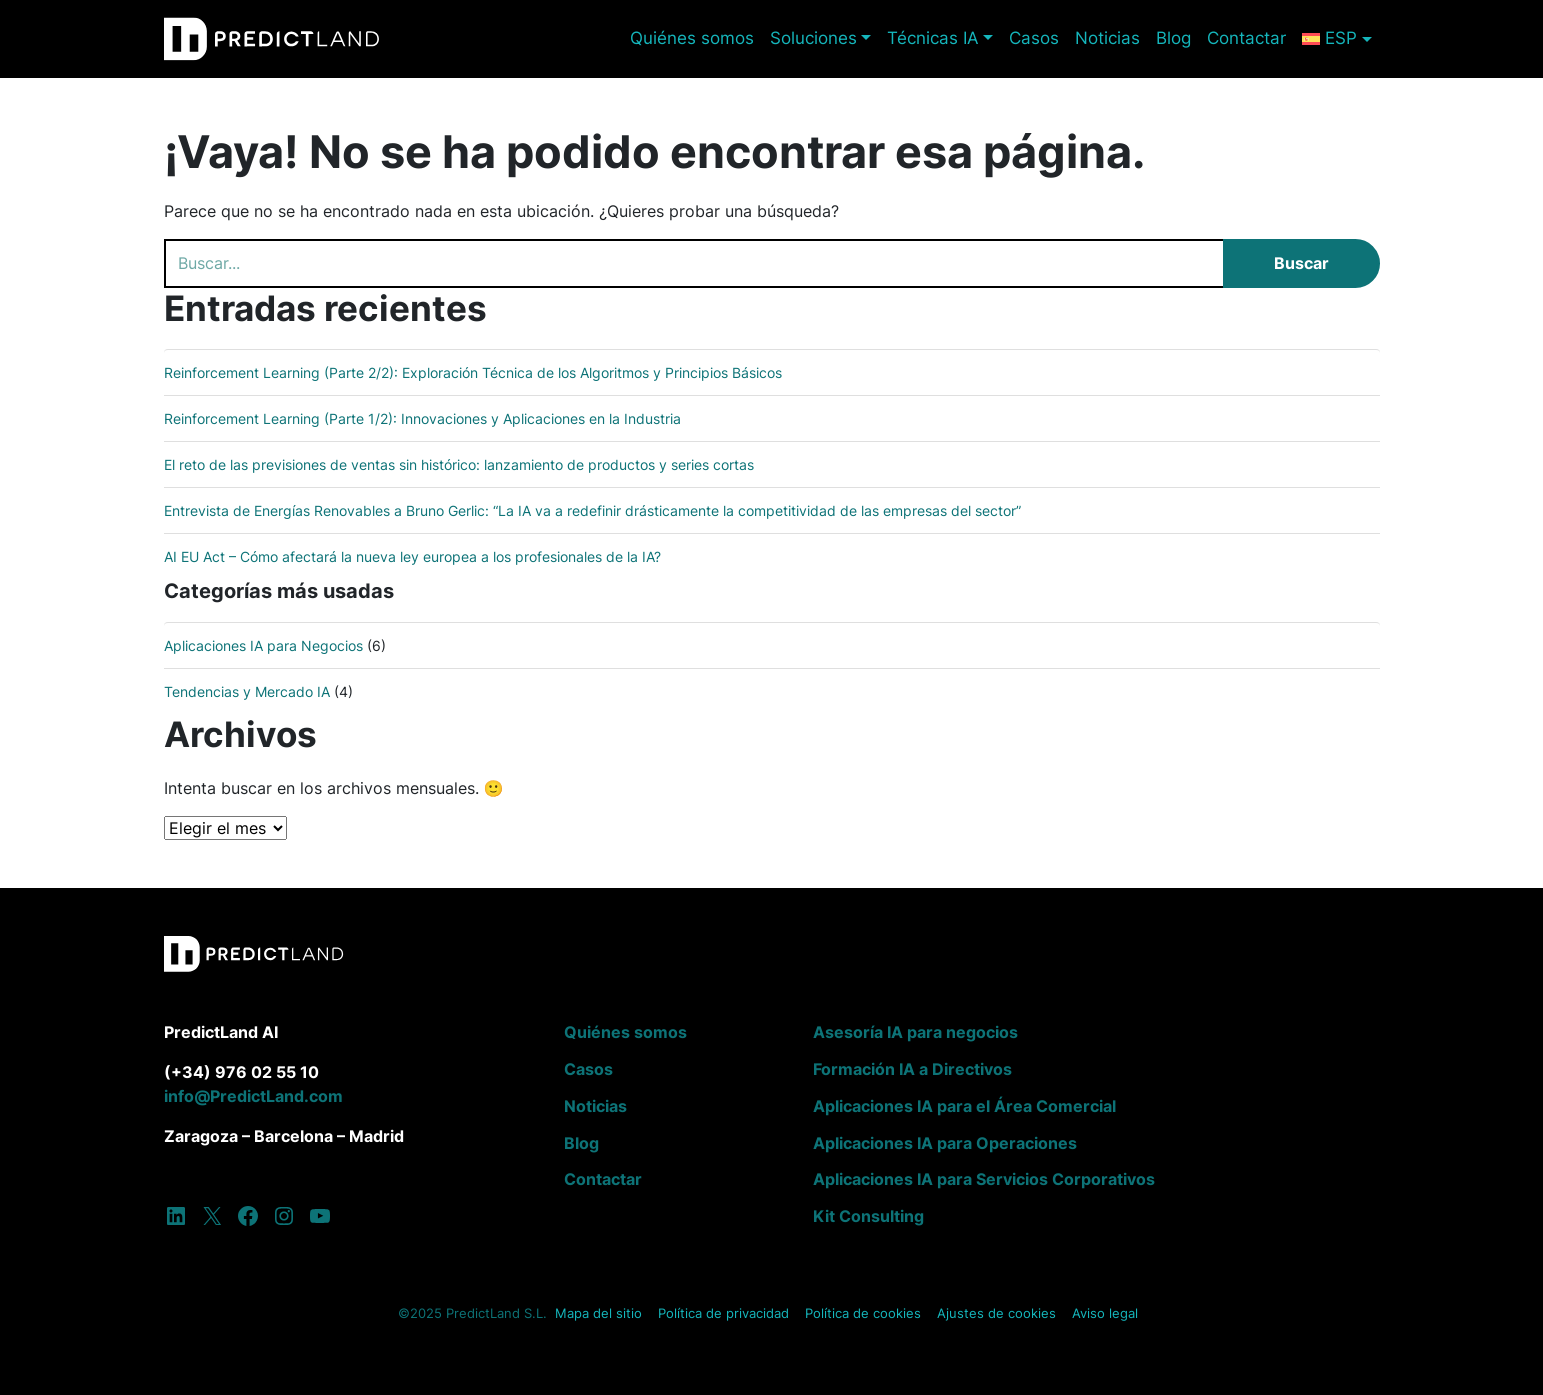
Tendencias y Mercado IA (247, 691)
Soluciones (813, 38)
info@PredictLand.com (253, 1096)
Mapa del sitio (598, 1313)
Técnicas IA (933, 38)
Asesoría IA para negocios (915, 1032)
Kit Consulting (868, 1216)
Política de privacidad (723, 1313)
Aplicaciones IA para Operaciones (945, 1143)
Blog (1173, 38)
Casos (1034, 38)
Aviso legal (1105, 1313)
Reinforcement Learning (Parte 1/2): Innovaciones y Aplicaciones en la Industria (422, 418)
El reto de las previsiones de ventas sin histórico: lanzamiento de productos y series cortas (459, 464)
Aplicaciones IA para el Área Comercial (964, 1106)
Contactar (1246, 38)
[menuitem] (1336, 38)
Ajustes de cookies (996, 1313)
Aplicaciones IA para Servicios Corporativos (984, 1179)
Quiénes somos (692, 38)
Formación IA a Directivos (912, 1069)
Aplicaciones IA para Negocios (263, 645)
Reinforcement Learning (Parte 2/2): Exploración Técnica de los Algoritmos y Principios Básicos (473, 372)
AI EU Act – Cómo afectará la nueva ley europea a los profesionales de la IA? (412, 556)
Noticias (1107, 38)
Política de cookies (863, 1313)
